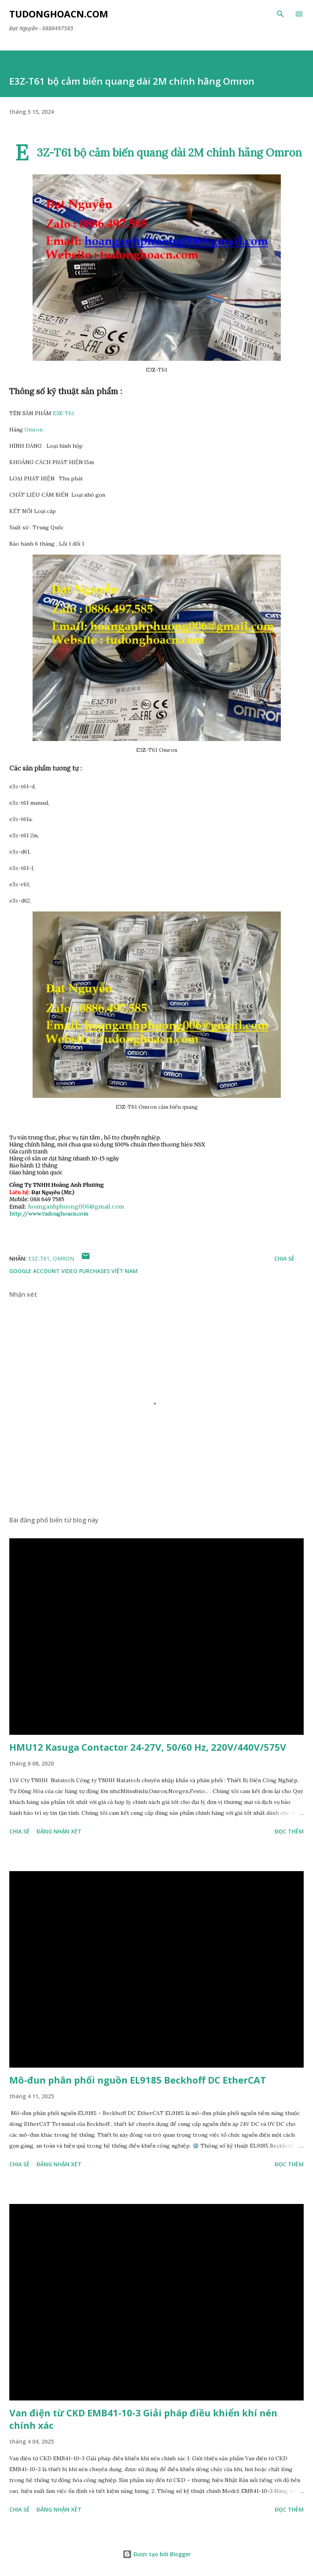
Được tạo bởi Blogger (157, 2554)
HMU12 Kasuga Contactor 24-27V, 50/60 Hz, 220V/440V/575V (147, 1747)
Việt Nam (124, 1271)
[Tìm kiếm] (280, 14)
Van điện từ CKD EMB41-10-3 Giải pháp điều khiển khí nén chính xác (143, 2419)
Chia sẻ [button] (284, 1258)
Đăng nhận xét (58, 1831)
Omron (33, 429)
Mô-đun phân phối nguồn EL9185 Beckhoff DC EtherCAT (137, 2079)
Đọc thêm (289, 1831)
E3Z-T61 (63, 413)
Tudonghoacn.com (58, 13)
